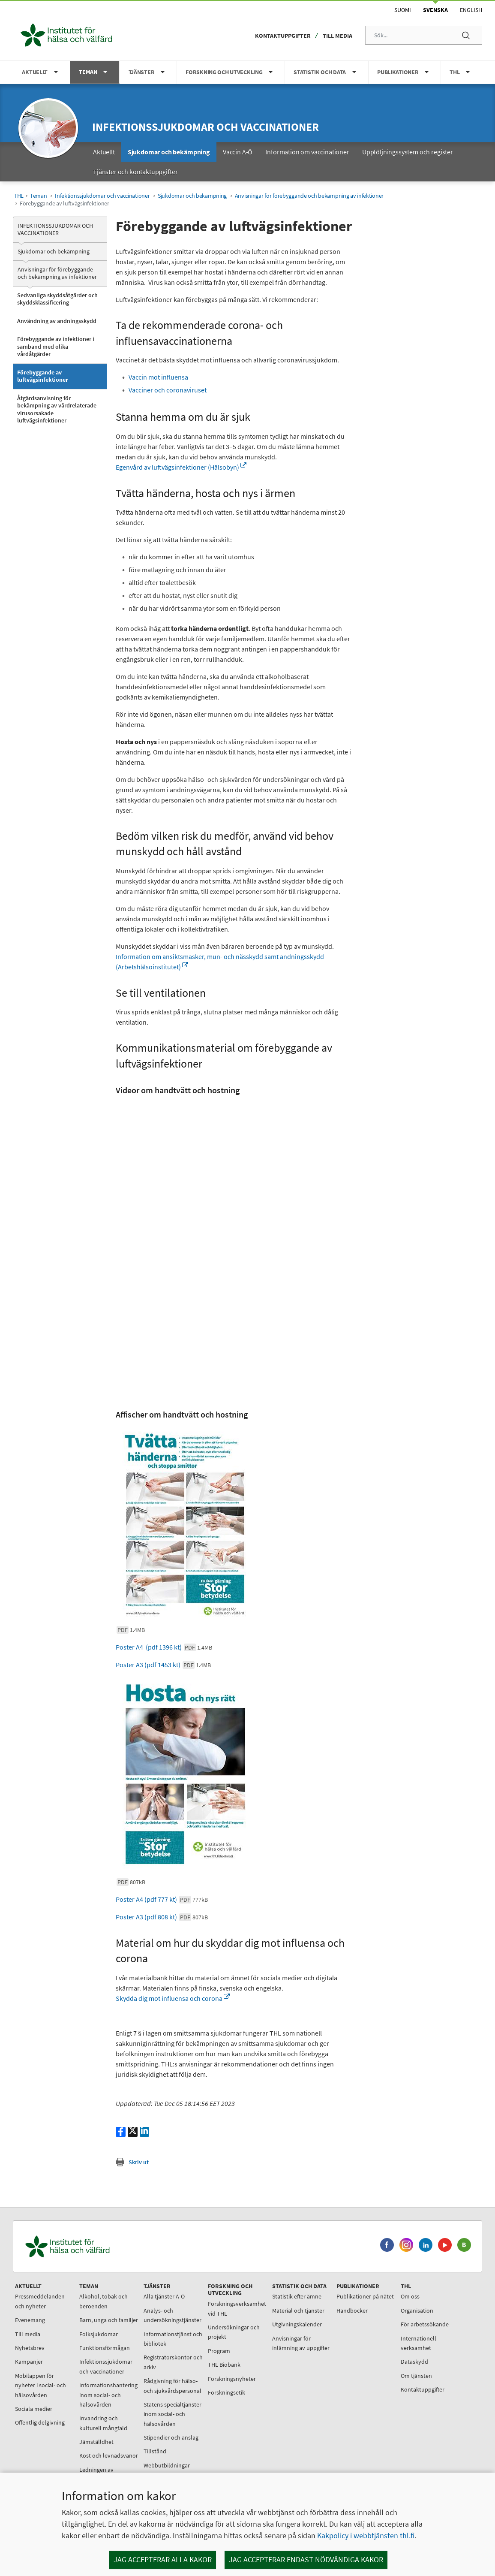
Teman (38, 195)
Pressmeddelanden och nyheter (40, 2301)
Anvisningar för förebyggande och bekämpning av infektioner (309, 195)
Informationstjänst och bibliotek (173, 2338)
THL (19, 195)
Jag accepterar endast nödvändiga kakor (306, 2559)
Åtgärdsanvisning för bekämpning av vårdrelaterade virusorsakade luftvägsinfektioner (56, 409)
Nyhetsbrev (30, 2348)
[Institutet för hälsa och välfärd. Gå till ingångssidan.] (107, 2246)
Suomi (402, 10)
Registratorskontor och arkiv (173, 2362)
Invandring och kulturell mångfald (103, 2422)
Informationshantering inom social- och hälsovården (108, 2394)
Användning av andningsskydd (56, 321)
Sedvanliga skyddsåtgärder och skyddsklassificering (57, 299)
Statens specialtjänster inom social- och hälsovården (172, 2414)
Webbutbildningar (167, 2465)
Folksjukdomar (98, 2334)
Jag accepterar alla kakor (163, 2559)
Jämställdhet (96, 2442)
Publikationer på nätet (365, 2296)
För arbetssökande (425, 2324)
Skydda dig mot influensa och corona (173, 1998)
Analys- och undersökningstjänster (172, 2315)
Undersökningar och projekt (234, 2332)
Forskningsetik (226, 2392)
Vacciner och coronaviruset (168, 390)
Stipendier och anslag (171, 2437)
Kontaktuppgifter (283, 35)
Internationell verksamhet (418, 2343)
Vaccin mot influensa (159, 377)
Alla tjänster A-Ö (164, 2296)
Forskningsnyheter (232, 2379)
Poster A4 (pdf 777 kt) (162, 1899)
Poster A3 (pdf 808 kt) (162, 1916)
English (471, 10)
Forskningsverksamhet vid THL (237, 2308)
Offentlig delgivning (40, 2422)
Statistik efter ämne (296, 2296)
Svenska (435, 10)
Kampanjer (29, 2361)
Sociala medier (33, 2409)
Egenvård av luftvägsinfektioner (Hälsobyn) (181, 467)
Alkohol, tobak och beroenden (103, 2301)
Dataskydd (414, 2361)
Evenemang (30, 2320)
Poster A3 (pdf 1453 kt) (163, 1664)
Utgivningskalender (297, 2324)
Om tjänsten (416, 2376)
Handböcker (352, 2310)
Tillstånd (155, 2451)
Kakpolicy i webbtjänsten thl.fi (365, 2535)
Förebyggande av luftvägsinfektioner (42, 376)
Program (219, 2351)
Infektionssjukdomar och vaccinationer (205, 127)
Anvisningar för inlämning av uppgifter (301, 2343)
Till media (337, 35)
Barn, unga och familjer (108, 2320)
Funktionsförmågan (104, 2348)
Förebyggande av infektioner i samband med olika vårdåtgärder (55, 346)
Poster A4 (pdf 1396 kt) (164, 1647)
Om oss (410, 2296)
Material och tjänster (298, 2310)
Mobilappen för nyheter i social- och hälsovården (40, 2385)
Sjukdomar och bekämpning (192, 195)
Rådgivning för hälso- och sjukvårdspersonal (172, 2385)
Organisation (417, 2310)
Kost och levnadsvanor (108, 2455)
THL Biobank (224, 2364)
